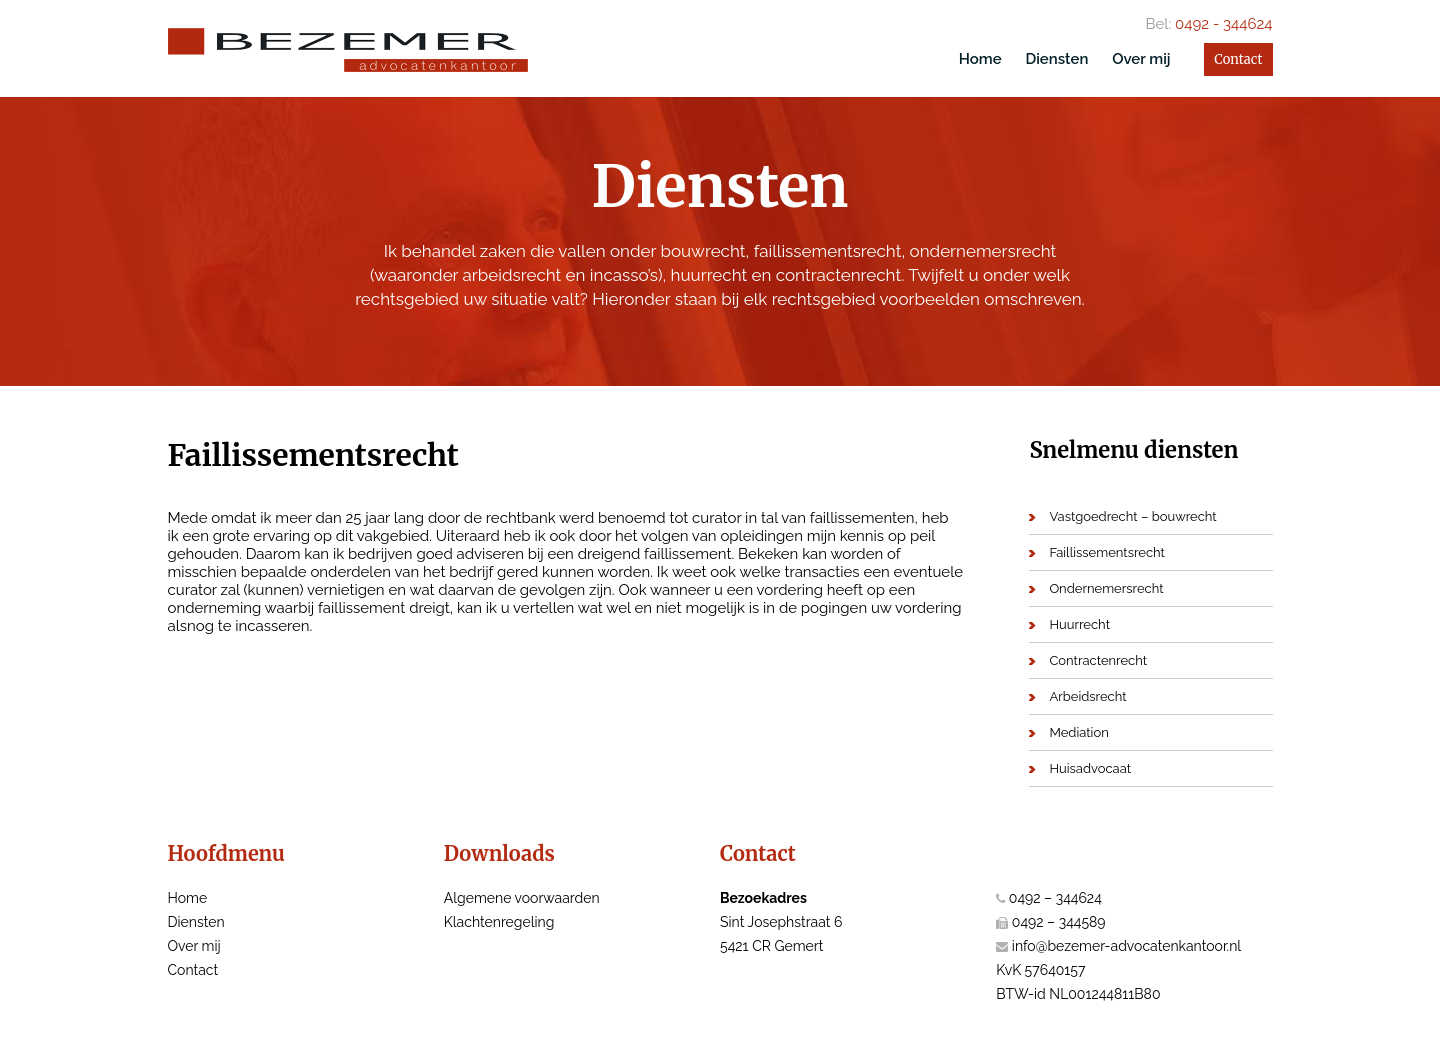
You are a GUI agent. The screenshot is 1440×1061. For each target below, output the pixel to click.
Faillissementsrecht (1107, 552)
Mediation (1078, 732)
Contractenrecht (1098, 660)
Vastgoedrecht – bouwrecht (1132, 516)
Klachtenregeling (499, 922)
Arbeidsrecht (1087, 696)
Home (980, 59)
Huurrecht (1079, 624)
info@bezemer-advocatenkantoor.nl (1126, 946)
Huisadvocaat (1090, 768)
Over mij (1141, 59)
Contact (1238, 59)
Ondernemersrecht (1106, 588)
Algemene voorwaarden (522, 898)
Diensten (1056, 59)
